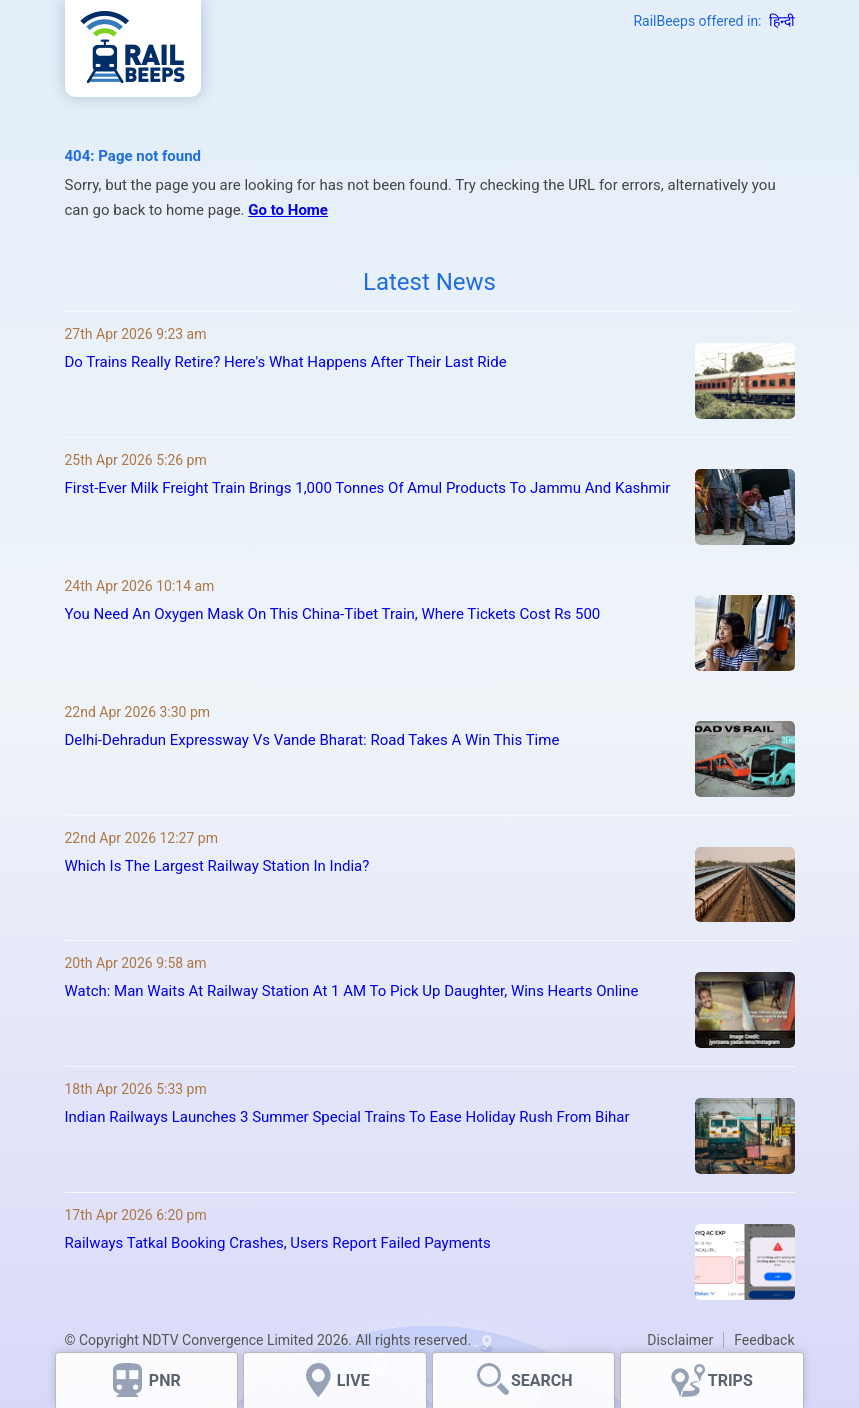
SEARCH (542, 1380)
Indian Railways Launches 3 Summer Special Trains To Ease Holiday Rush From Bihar (347, 1117)
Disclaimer (680, 1340)
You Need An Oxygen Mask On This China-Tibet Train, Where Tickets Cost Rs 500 (333, 614)
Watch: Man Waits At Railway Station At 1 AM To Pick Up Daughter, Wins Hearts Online (352, 991)
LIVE (353, 1380)
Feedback (764, 1340)
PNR (165, 1380)
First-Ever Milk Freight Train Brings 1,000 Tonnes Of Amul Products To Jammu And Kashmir (368, 488)
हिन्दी (782, 21)
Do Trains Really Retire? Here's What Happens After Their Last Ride (286, 362)
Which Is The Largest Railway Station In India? (217, 866)
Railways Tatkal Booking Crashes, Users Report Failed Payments (278, 1243)
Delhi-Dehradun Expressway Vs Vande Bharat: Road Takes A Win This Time (312, 740)
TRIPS (730, 1380)
